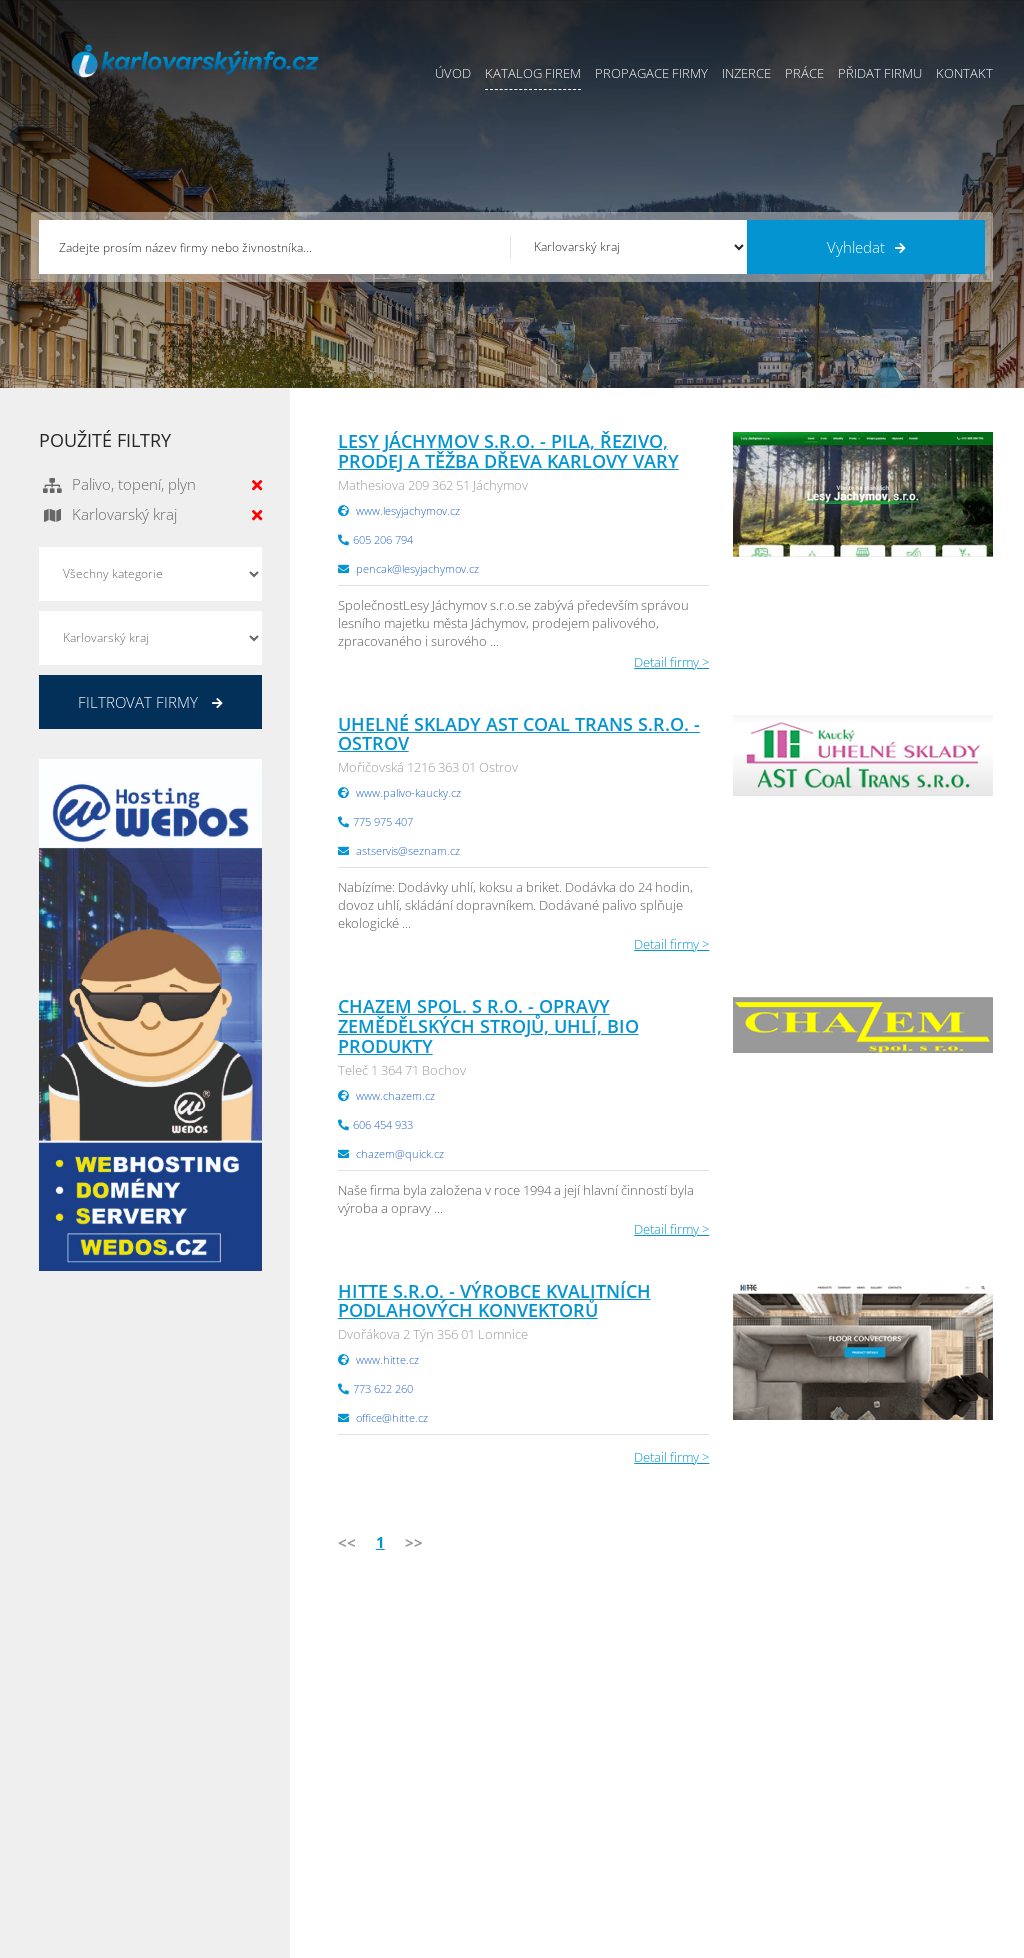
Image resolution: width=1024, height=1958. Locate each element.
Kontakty (538, 1805)
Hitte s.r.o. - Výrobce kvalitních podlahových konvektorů (494, 1301)
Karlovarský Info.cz (903, 1855)
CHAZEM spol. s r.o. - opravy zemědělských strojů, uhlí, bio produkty (488, 1026)
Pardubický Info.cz (741, 1705)
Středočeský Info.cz (904, 1805)
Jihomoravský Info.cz (747, 1830)
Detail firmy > (671, 662)
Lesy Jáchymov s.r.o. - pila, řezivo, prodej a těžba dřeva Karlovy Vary (508, 451)
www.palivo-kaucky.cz (408, 792)
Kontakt (964, 73)
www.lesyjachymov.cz (408, 510)
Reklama (392, 1830)
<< (347, 1542)
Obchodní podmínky (573, 1730)
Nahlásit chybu (556, 1830)
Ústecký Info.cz (730, 1730)
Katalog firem (533, 73)
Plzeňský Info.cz (894, 1705)
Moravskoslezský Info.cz (757, 1755)
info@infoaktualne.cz (128, 1803)
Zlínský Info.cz (889, 1780)
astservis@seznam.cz (408, 850)
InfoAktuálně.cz (189, 1939)
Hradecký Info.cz (735, 1805)
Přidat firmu (880, 73)
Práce (804, 73)
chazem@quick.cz (400, 1153)
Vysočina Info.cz (734, 1780)
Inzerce (746, 73)
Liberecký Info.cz (736, 1855)
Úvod (453, 73)
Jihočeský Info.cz (896, 1755)
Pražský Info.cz (891, 1730)
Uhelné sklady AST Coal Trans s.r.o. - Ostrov (519, 734)
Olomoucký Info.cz (902, 1830)
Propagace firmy (651, 73)
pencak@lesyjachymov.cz (417, 568)
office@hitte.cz (392, 1417)
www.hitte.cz (387, 1359)
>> (414, 1542)
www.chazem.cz (395, 1095)
